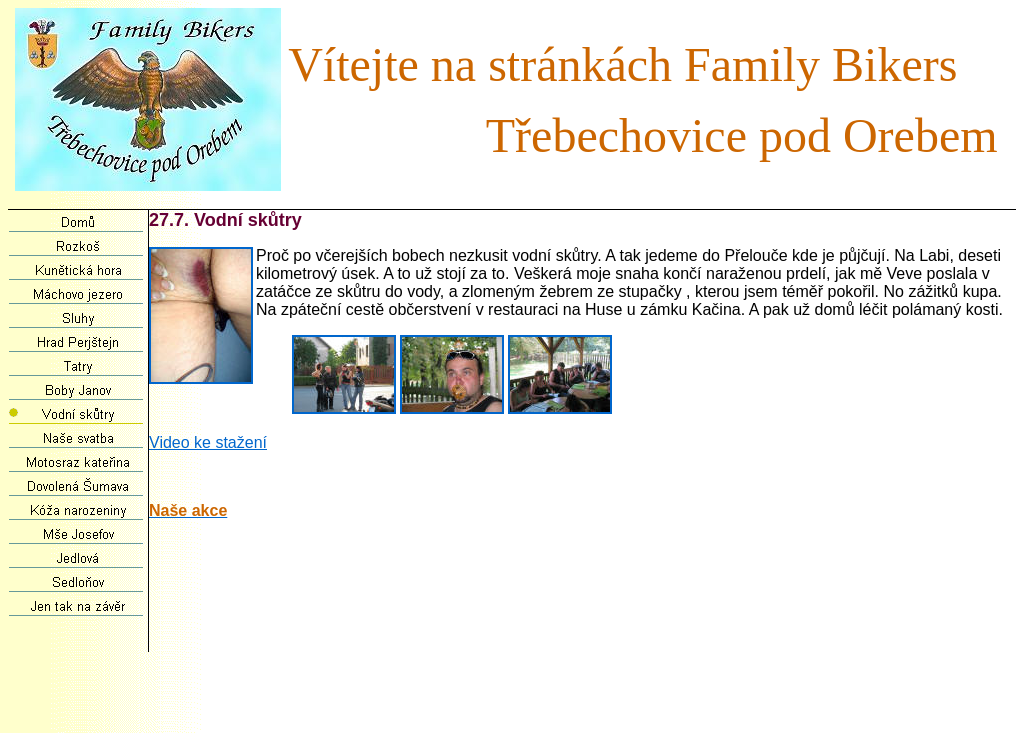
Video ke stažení (208, 442)
